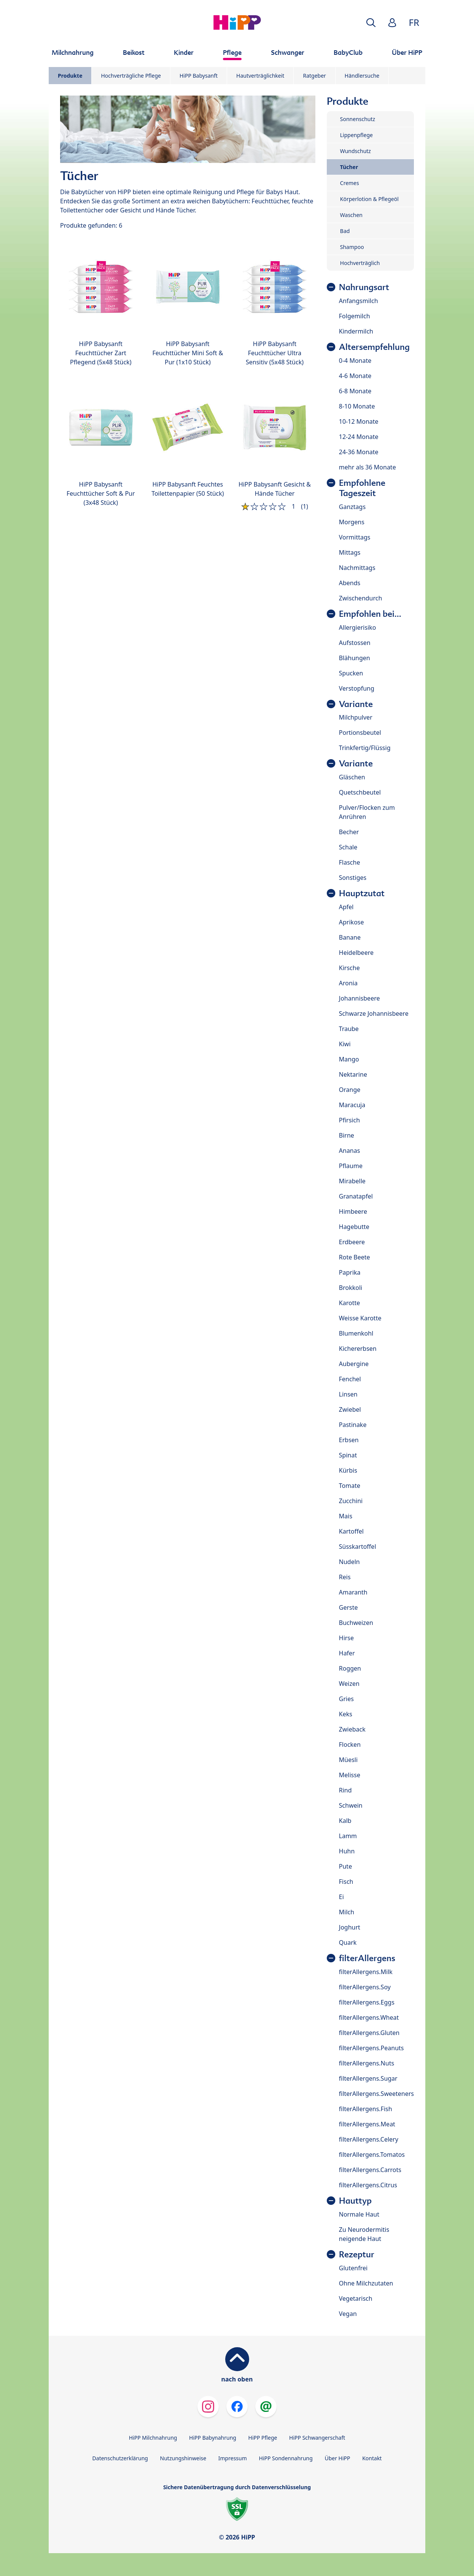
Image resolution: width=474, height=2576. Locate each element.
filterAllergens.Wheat (369, 2017)
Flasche (349, 862)
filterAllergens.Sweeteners (376, 2093)
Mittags (350, 552)
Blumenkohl (356, 1333)
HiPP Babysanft (199, 75)
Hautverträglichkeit (260, 75)
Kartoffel (351, 1531)
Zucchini (351, 1501)
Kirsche (349, 968)
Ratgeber (314, 75)
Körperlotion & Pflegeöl (369, 199)
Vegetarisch (355, 2298)
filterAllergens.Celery (368, 2139)
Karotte (349, 1303)
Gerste (348, 1607)
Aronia (348, 983)
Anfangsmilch (358, 301)
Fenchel (350, 1379)
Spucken (351, 673)
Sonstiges (352, 877)
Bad (345, 231)
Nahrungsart (364, 287)
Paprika (350, 1272)
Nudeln (349, 1562)
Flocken (350, 1744)
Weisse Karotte (360, 1318)
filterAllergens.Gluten (369, 2033)
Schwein (351, 1805)
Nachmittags (357, 567)
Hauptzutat (362, 893)
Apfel (346, 907)
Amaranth (353, 1592)
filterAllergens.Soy (365, 1987)
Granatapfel (356, 1196)
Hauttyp (355, 2201)
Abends (349, 583)
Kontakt (372, 2458)
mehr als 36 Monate (367, 467)
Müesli (348, 1760)
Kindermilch (356, 331)
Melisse (349, 1775)
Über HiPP (337, 2458)
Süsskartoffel (357, 1546)
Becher (349, 832)
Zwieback (352, 1729)
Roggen (350, 1668)
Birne (346, 1135)
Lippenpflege (356, 135)
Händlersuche (362, 75)
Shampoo (352, 247)
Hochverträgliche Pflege (131, 75)
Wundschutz (355, 151)
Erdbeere (352, 1242)
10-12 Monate (359, 421)
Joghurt (349, 1927)
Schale (348, 847)
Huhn (347, 1851)
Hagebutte (354, 1227)
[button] (370, 23)
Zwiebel (350, 1409)
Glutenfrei (353, 2268)
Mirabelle (352, 1181)
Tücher (349, 167)
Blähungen (354, 658)
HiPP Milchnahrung (153, 2437)
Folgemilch (354, 316)
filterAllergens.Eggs (366, 2002)
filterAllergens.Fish (365, 2109)
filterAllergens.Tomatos (372, 2154)
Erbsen (349, 1440)
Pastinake (353, 1424)
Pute (345, 1866)
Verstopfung (356, 688)
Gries (346, 1699)
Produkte (70, 75)
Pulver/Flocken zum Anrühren (367, 812)
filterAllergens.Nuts (366, 2063)
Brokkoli (350, 1287)
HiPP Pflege (262, 2437)
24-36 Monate (359, 452)
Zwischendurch (360, 598)
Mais (345, 1516)
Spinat (348, 1455)
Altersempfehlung (374, 347)
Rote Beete (354, 1257)
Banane (350, 937)
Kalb (345, 1820)
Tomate (349, 1485)
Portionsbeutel (360, 732)
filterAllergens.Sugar (368, 2078)
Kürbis (348, 1470)
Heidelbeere (356, 952)
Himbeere (353, 1211)
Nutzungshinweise (183, 2458)
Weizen (349, 1683)
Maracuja (352, 1105)
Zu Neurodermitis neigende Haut (364, 2234)
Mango (349, 1059)
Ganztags (352, 507)
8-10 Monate (357, 406)
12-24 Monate (359, 437)
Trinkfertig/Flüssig (365, 748)
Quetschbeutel (360, 792)
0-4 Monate (355, 360)
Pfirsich (349, 1120)
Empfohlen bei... (370, 614)
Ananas (349, 1150)
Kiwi (345, 1044)
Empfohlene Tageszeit (362, 488)
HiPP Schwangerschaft (317, 2437)
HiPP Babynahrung (212, 2437)
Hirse (346, 1638)
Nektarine (353, 1074)
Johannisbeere (359, 998)
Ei (341, 1897)
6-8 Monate (355, 391)
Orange (350, 1089)
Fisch (346, 1881)
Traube (349, 1029)
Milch (346, 1912)
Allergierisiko (357, 627)
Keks (345, 1714)
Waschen (351, 215)
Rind (345, 1790)
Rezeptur (356, 2254)
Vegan (348, 2313)
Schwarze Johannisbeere (374, 1013)
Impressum (232, 2458)
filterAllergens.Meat (367, 2124)
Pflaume (351, 1166)
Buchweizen (356, 1622)
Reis (345, 1577)
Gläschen (352, 777)
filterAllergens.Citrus (368, 2185)
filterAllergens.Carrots (370, 2170)
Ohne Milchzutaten (366, 2283)
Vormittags (355, 537)
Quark (348, 1942)
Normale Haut (359, 2214)
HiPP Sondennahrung (285, 2458)
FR (414, 22)
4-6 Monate (355, 376)
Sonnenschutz (357, 119)
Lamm (348, 1836)
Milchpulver (355, 717)
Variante (356, 704)
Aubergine (354, 1364)
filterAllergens (367, 1958)
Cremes (349, 183)
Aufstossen (355, 642)
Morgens (351, 522)
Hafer (347, 1653)
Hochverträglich (360, 263)
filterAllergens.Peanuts (371, 2048)
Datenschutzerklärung (120, 2458)
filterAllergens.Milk (366, 1972)
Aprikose (351, 922)
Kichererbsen (358, 1348)
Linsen (348, 1394)
